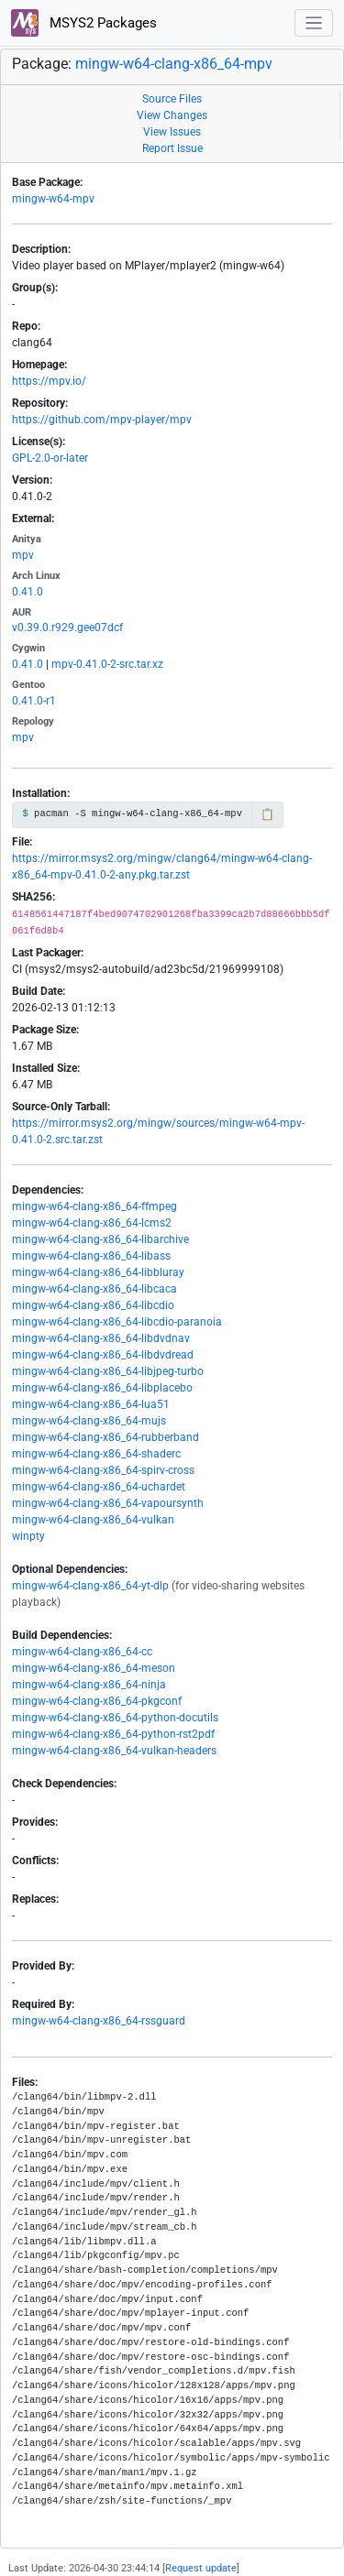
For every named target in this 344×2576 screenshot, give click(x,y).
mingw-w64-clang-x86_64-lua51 (91, 1404)
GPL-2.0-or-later (50, 458)
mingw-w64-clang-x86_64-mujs (89, 1420)
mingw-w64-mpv (53, 198)
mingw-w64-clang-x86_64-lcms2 (92, 1223)
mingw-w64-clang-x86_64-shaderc (96, 1453)
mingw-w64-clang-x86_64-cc (82, 1651)
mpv (23, 555)
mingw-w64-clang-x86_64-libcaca (94, 1289)
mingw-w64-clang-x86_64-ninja (89, 1684)
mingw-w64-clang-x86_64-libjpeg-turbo (108, 1371)
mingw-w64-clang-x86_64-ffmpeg (94, 1206)
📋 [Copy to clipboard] (267, 814)
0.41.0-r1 (34, 700)
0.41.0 (27, 591)
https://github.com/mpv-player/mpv (102, 419)
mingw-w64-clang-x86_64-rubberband (105, 1437)
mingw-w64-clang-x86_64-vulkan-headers (114, 1750)
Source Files (172, 99)
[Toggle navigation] (314, 23)
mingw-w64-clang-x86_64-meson (93, 1668)
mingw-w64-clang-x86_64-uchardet (98, 1486)
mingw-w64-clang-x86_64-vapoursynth (108, 1503)
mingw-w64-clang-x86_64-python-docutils (115, 1717)
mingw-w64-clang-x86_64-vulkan (93, 1519)
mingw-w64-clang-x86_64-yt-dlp (90, 1585)
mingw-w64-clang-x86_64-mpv (173, 63)
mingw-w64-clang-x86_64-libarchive (100, 1239)
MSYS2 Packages (84, 23)
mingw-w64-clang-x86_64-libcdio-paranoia (117, 1321)
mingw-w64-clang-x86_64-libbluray (98, 1272)
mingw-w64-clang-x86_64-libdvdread (103, 1354)
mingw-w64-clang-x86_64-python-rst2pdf (113, 1734)
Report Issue (172, 148)
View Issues (172, 132)
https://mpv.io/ (49, 381)
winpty (28, 1536)
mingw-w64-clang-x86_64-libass (91, 1256)
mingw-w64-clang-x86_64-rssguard (98, 2020)
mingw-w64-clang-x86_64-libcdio (93, 1305)
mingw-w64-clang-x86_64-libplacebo (102, 1387)
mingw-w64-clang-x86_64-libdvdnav (101, 1338)
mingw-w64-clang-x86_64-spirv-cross (103, 1470)
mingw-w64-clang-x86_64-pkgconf (97, 1701)
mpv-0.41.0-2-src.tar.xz (107, 664)
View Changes (172, 115)
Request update (201, 2568)
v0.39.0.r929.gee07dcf (67, 627)
